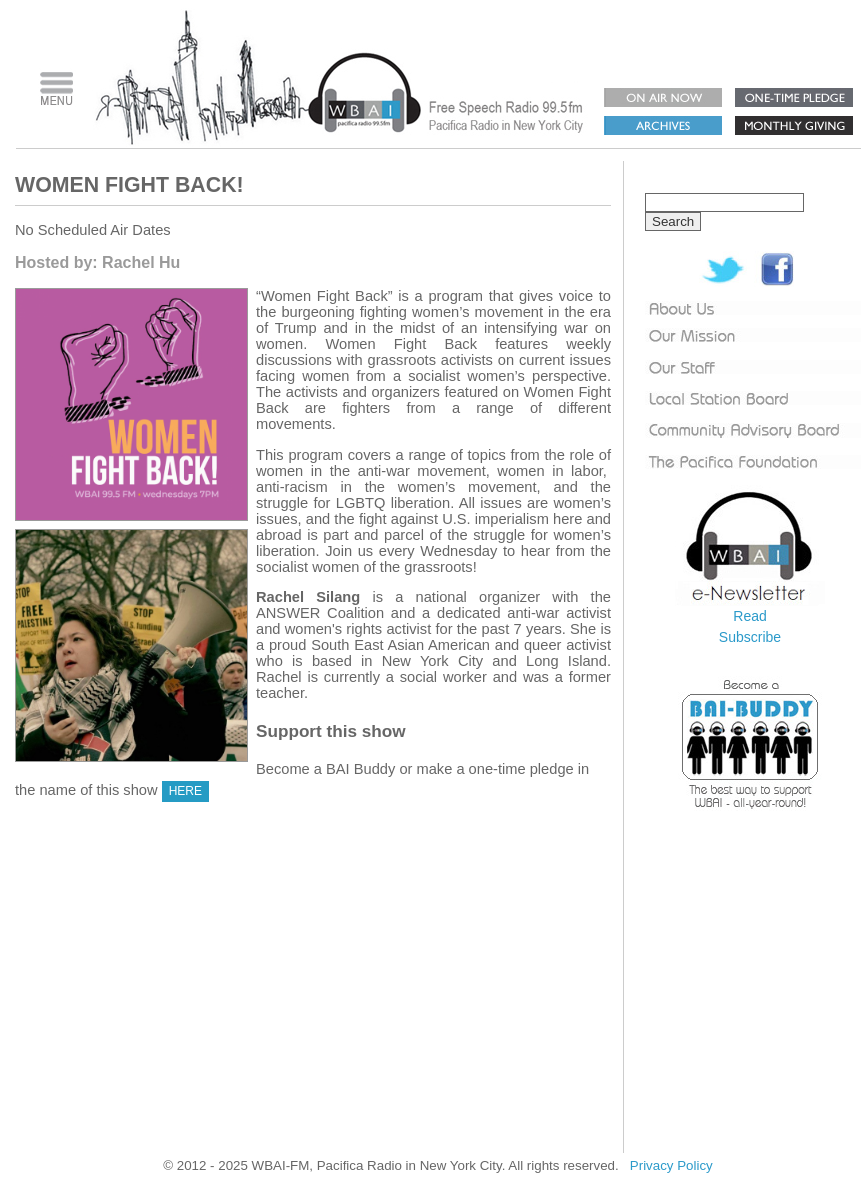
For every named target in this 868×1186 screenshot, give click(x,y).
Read (749, 616)
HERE (185, 791)
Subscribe (750, 637)
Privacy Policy (671, 1165)
